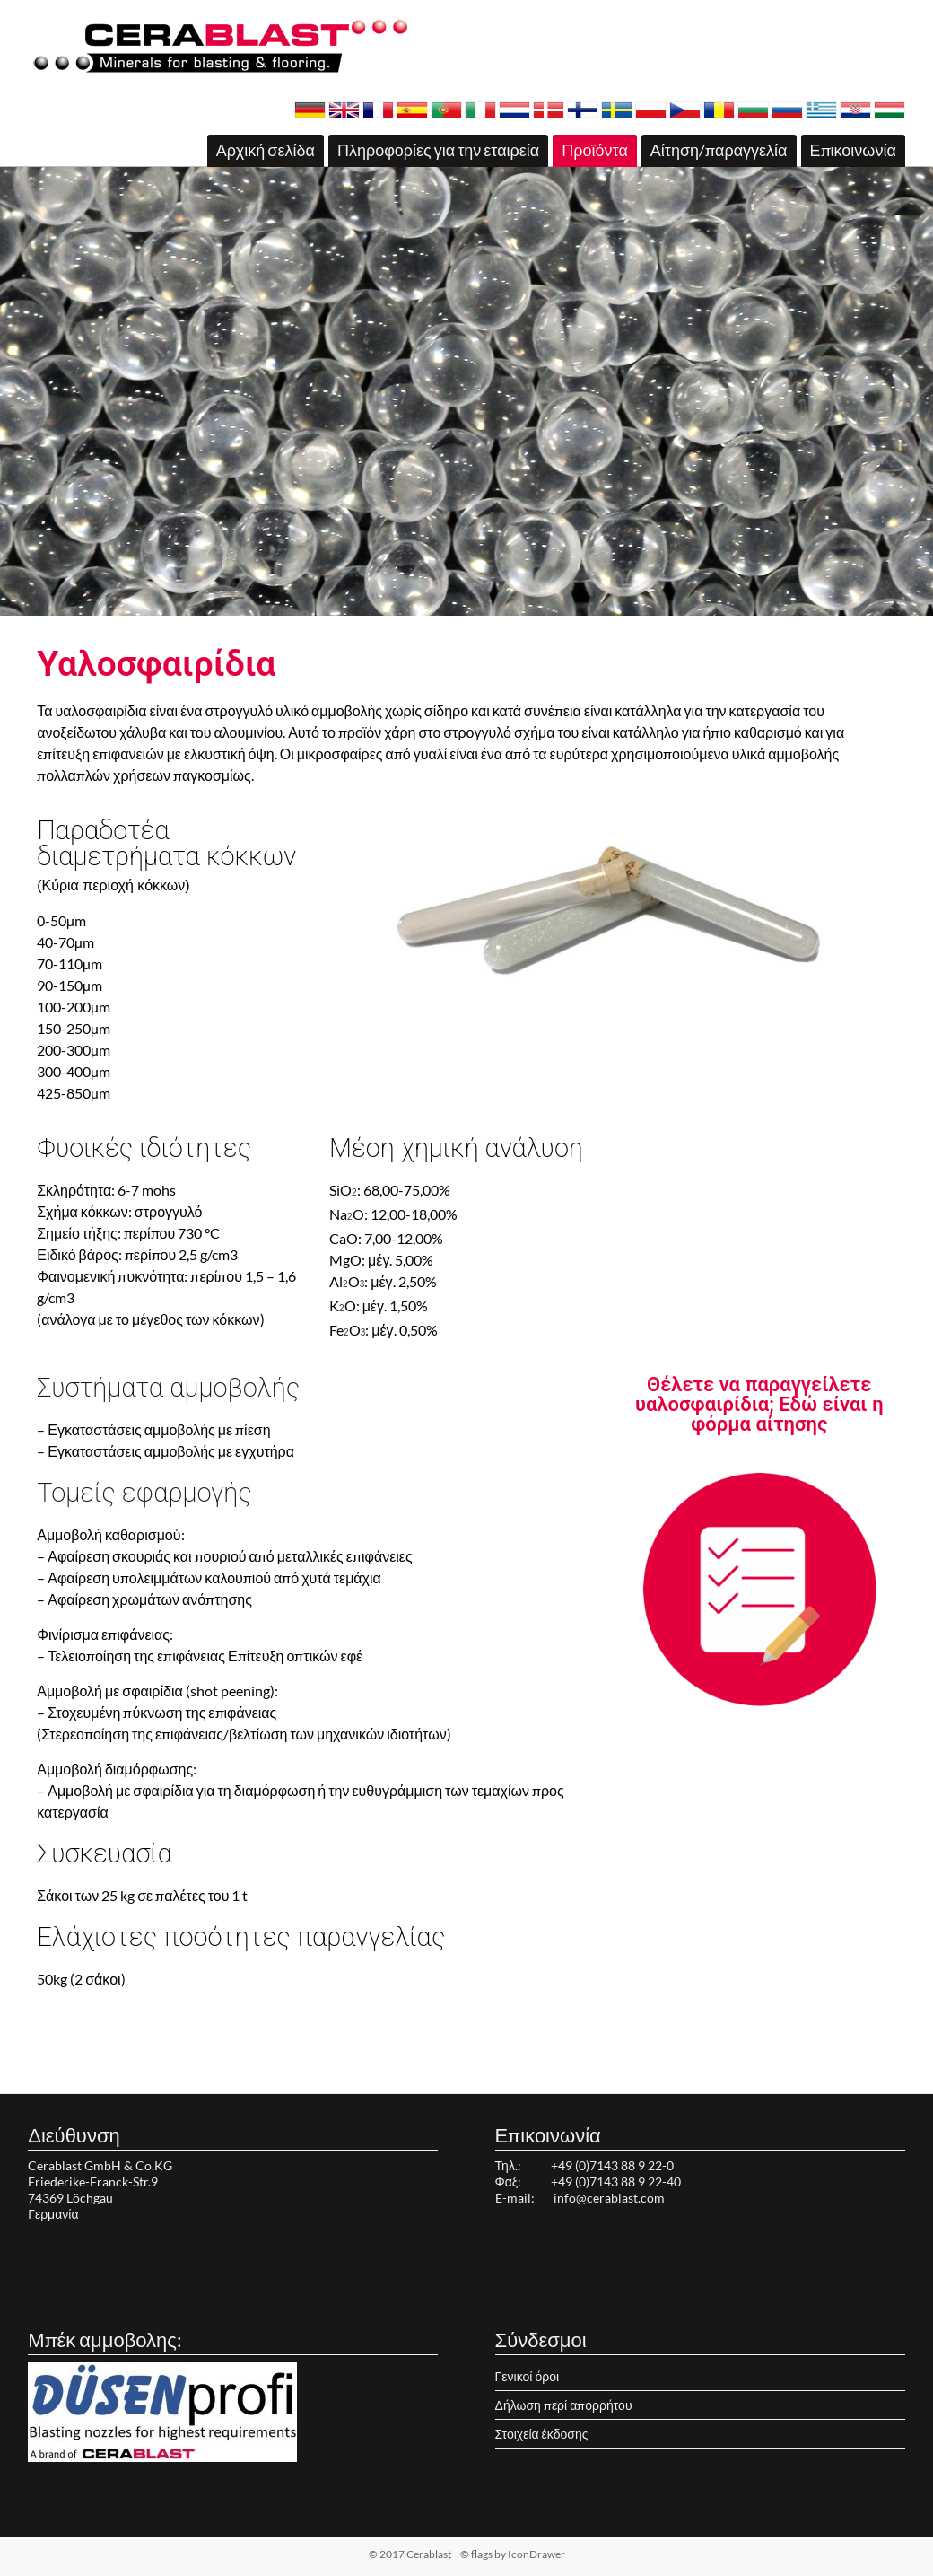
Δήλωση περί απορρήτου (563, 2405)
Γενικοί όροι (527, 2376)
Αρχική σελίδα (265, 150)
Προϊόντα (595, 150)
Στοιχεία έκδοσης (542, 2433)
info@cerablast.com (609, 2197)
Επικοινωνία (853, 150)
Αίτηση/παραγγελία (719, 150)
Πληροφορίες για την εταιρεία (438, 150)
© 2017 (438, 2554)
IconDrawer (536, 2554)
